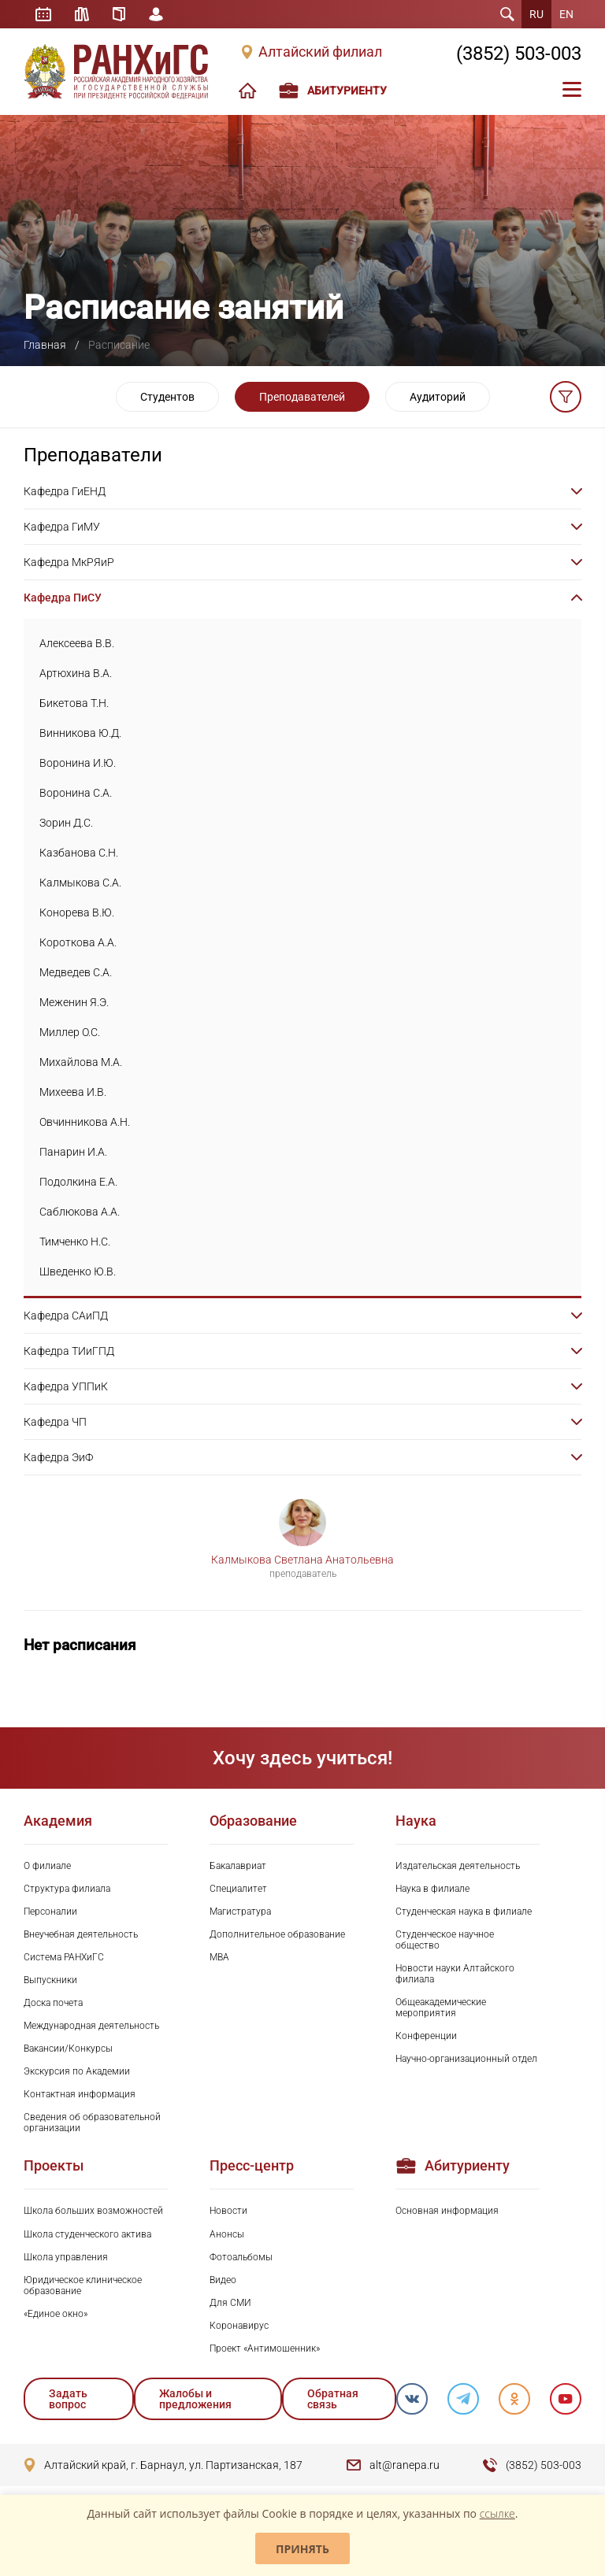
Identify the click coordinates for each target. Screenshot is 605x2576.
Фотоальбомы (241, 2257)
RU (536, 14)
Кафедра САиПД (66, 1315)
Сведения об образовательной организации (92, 2123)
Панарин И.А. (73, 1152)
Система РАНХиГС (64, 1957)
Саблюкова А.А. (79, 1211)
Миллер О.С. (69, 1032)
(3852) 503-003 (518, 53)
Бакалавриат (238, 1865)
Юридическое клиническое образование (83, 2285)
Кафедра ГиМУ (62, 526)
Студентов (167, 396)
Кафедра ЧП (55, 1422)
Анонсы (227, 2234)
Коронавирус (239, 2325)
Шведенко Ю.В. (77, 1271)
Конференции (426, 2035)
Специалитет (238, 1888)
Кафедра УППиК (66, 1386)
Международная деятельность (91, 2025)
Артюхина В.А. (75, 673)
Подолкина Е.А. (78, 1181)
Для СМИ (230, 2302)
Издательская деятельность (457, 1865)
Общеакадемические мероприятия (440, 2008)
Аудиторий (438, 396)
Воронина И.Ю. (77, 763)
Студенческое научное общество (444, 1940)
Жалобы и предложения (195, 2399)
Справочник (119, 14)
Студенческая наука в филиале (463, 1911)
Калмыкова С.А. (80, 882)
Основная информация (447, 2210)
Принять (302, 2548)
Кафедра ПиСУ (63, 597)
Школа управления (66, 2257)
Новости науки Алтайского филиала (454, 1974)
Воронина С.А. (75, 792)
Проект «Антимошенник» (265, 2348)
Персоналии (50, 1911)
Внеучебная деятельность (81, 1934)
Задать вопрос (68, 2399)
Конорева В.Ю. (76, 912)
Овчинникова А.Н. (84, 1122)
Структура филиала (67, 1888)
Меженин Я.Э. (74, 1002)
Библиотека (82, 14)
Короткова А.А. (78, 942)
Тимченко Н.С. (74, 1241)
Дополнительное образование (277, 1934)
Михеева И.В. (72, 1092)
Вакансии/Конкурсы (68, 2048)
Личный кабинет (156, 14)
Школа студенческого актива (87, 2234)
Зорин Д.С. (66, 822)
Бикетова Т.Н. (74, 703)
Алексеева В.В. (76, 643)
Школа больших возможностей (93, 2210)
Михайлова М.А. (80, 1062)
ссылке (497, 2513)
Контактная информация (79, 2094)
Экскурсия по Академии (77, 2071)
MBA (219, 1957)
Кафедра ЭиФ (58, 1457)
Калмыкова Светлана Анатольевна (302, 1559)
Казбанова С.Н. (78, 852)
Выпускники (50, 1980)
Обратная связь (332, 2399)
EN (566, 14)
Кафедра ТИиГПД (69, 1351)
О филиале (47, 1865)
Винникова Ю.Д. (80, 733)
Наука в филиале (432, 1888)
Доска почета (53, 2002)
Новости (228, 2210)
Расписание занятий (43, 14)
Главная (45, 344)
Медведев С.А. (75, 972)
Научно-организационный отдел (466, 2058)
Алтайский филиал (320, 52)
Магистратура (240, 1911)
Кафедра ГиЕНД (65, 491)
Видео (223, 2279)
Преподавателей (302, 396)
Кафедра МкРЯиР (69, 562)
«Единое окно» (55, 2313)
